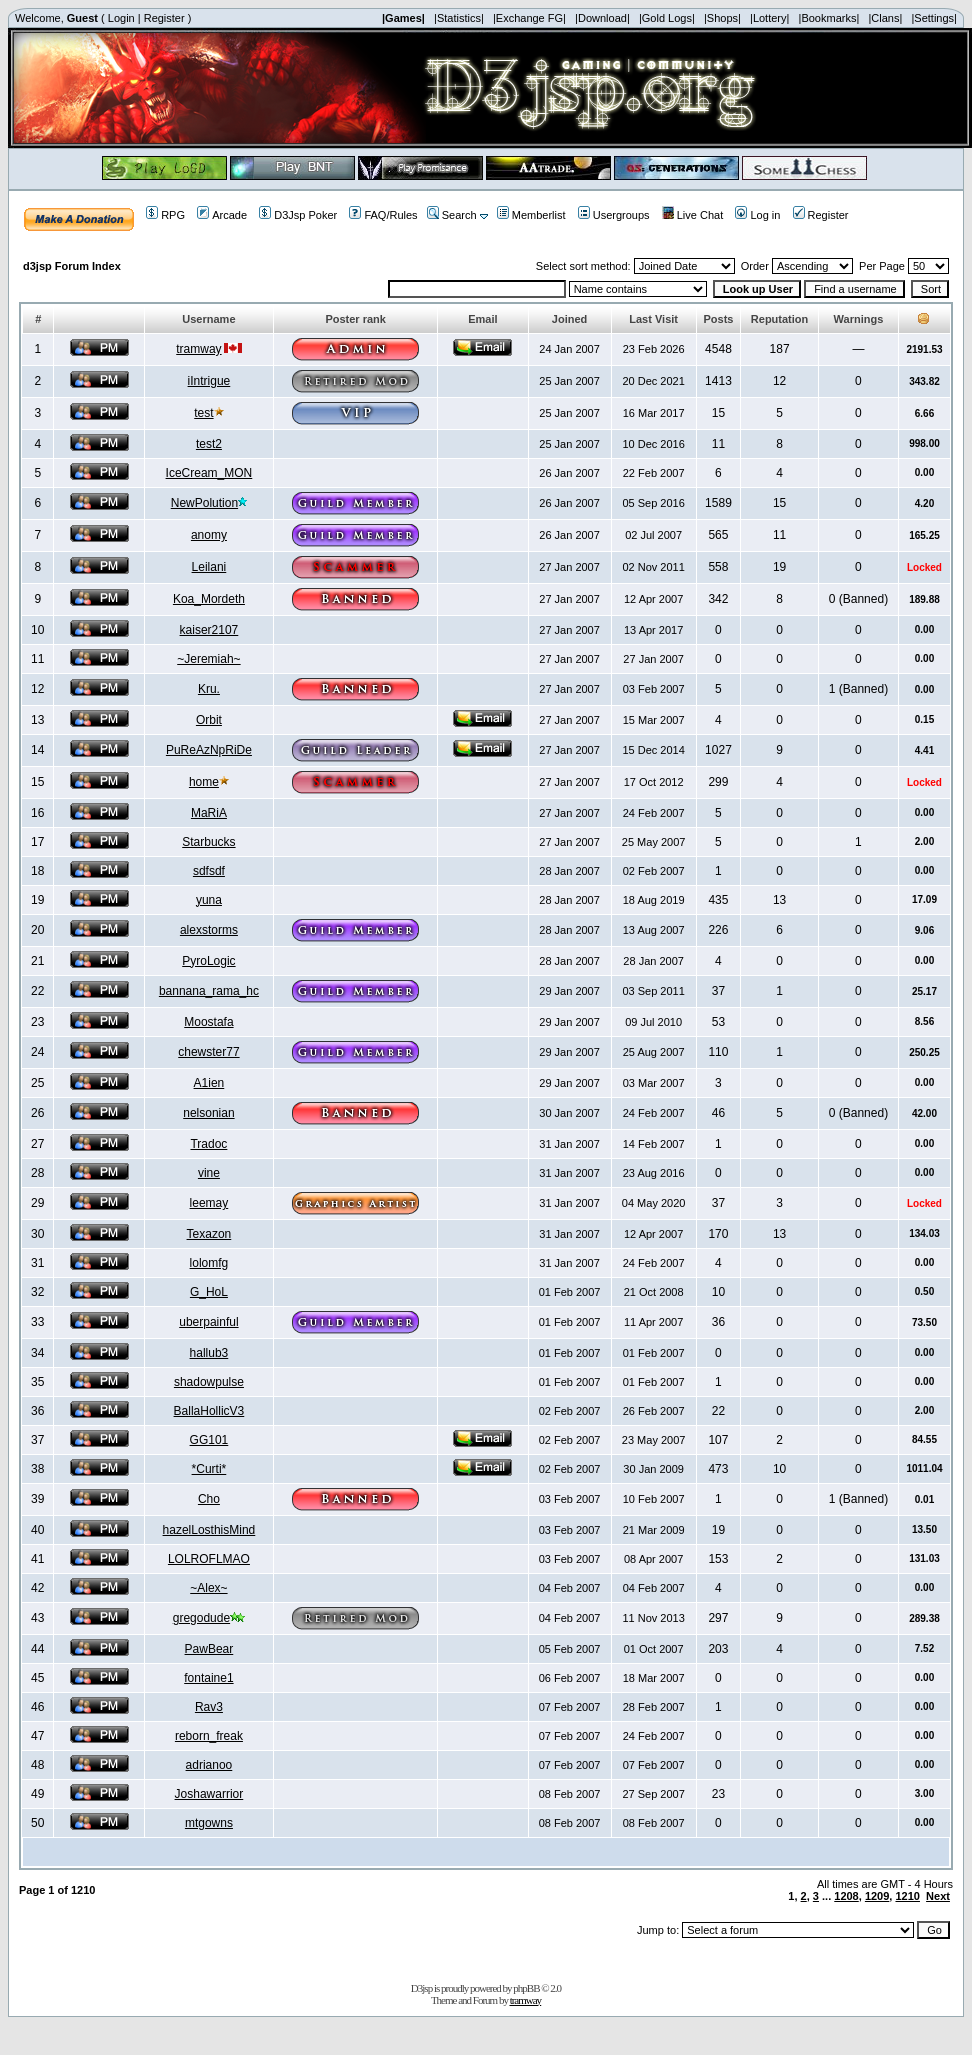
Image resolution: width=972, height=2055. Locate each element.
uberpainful (208, 1322)
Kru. (209, 689)
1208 (846, 1896)
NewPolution (204, 503)
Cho (209, 1499)
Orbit (209, 720)
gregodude (201, 1618)
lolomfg (209, 1263)
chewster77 (208, 1052)
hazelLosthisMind (209, 1530)
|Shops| (722, 18)
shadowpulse (209, 1382)
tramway (198, 349)
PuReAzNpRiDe (209, 750)
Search (452, 215)
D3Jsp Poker (298, 215)
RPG (165, 215)
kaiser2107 (209, 630)
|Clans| (885, 18)
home (204, 782)
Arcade (222, 215)
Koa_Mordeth (209, 599)
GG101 (209, 1440)
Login (121, 18)
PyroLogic (208, 961)
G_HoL (209, 1292)
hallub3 (209, 1353)
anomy (209, 535)
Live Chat (692, 215)
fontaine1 (208, 1678)
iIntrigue (209, 381)
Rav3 (209, 1707)
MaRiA (209, 813)
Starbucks (208, 842)
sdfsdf (209, 871)
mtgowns (209, 1823)
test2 (209, 444)
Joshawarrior (209, 1794)
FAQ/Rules (383, 215)
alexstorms (209, 930)
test (203, 413)
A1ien (209, 1083)
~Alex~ (208, 1588)
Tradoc (208, 1144)
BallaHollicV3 (209, 1411)
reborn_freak (209, 1736)
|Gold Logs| (667, 18)
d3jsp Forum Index (72, 266)
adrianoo (209, 1765)
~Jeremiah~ (208, 659)
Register (164, 18)
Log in (757, 215)
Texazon (209, 1234)
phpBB (526, 1988)
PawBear (209, 1649)
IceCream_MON (209, 473)
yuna (209, 900)
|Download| (602, 18)
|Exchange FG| (529, 18)
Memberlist (531, 215)
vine (209, 1173)
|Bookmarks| (829, 18)
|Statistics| (459, 18)
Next (938, 1896)
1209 (877, 1896)
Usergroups (614, 215)
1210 (907, 1896)
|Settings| (933, 18)
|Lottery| (769, 18)
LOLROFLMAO (209, 1559)
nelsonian (208, 1113)
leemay (209, 1203)
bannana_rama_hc (209, 991)
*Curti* (209, 1469)
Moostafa (208, 1022)
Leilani (209, 567)
